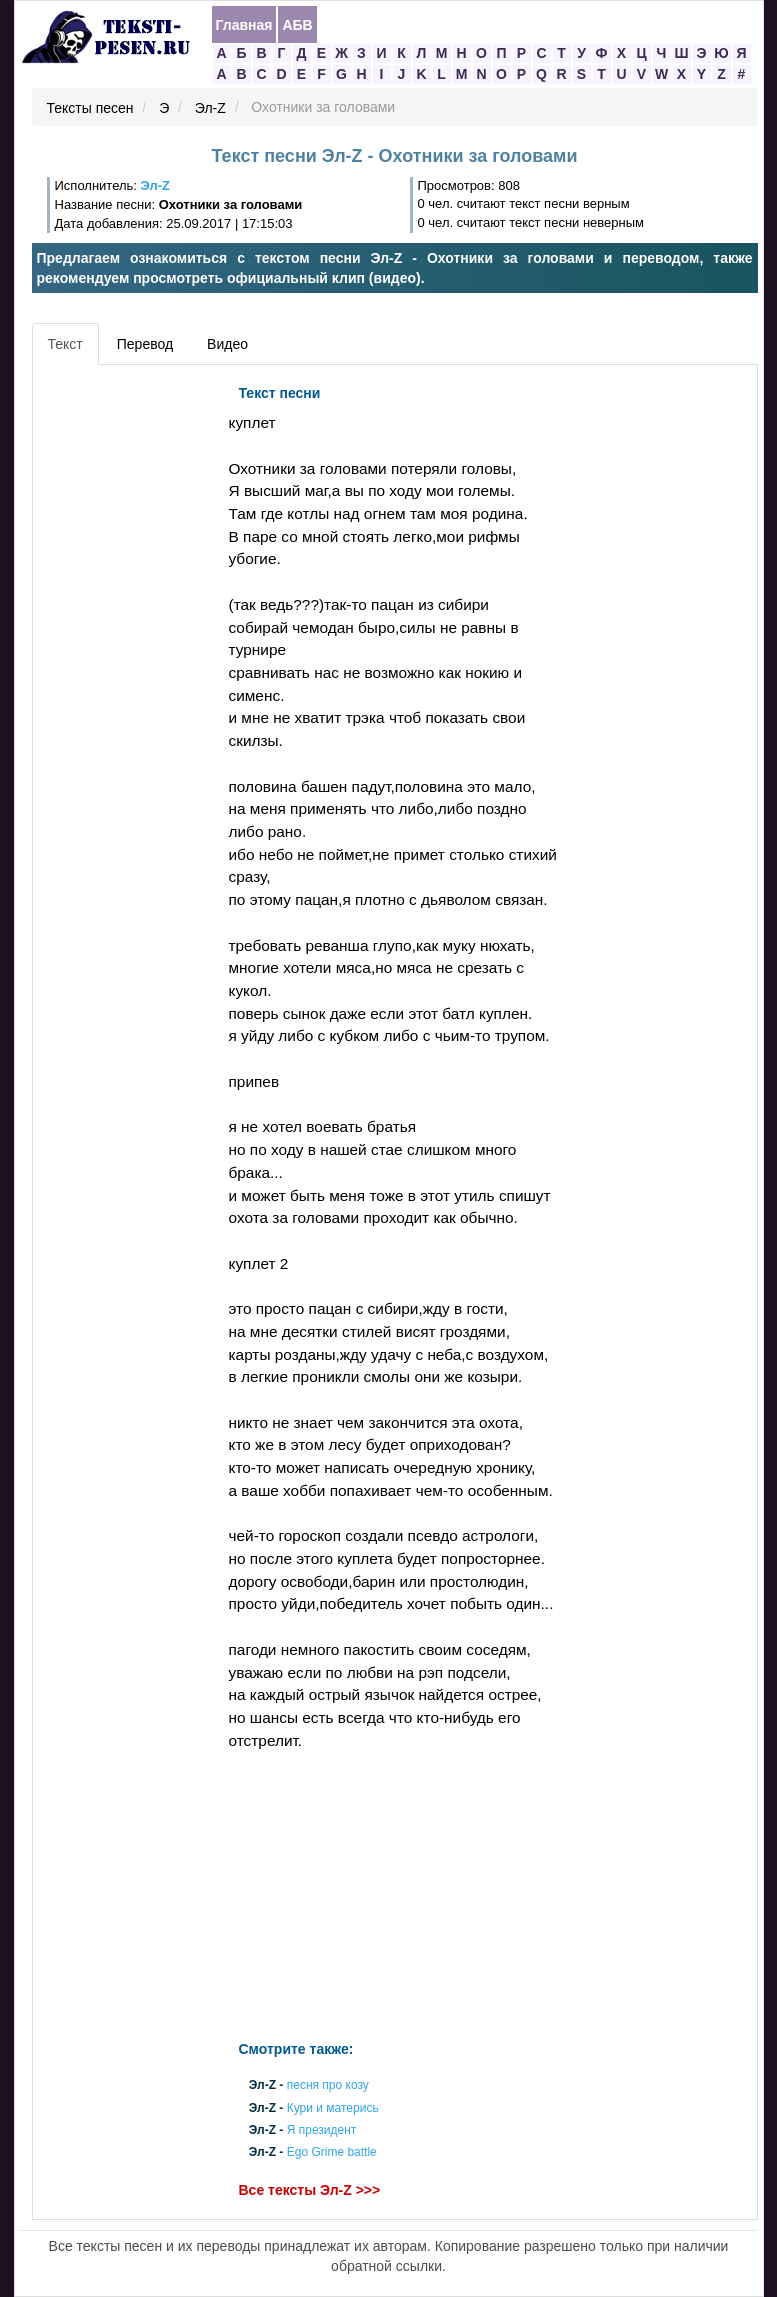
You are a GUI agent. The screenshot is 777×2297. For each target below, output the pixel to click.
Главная (244, 25)
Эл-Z (210, 108)
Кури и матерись (333, 2108)
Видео (227, 344)
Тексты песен (90, 108)
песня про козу (328, 2086)
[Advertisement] (128, 675)
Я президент (322, 2130)
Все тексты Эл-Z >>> (310, 2191)
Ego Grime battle (332, 2153)
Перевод (145, 344)
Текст (65, 344)
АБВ (297, 25)
